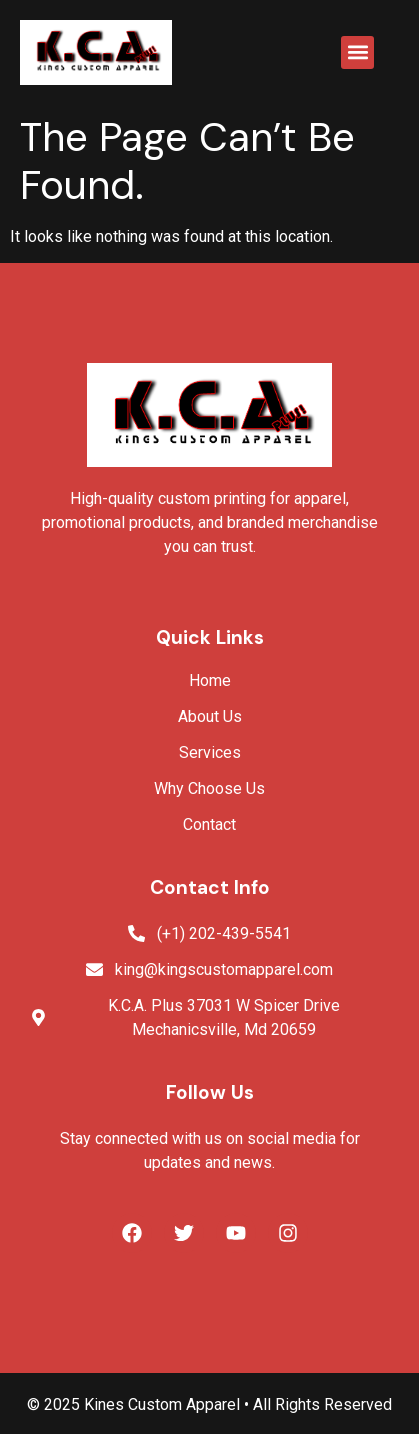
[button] (357, 52)
